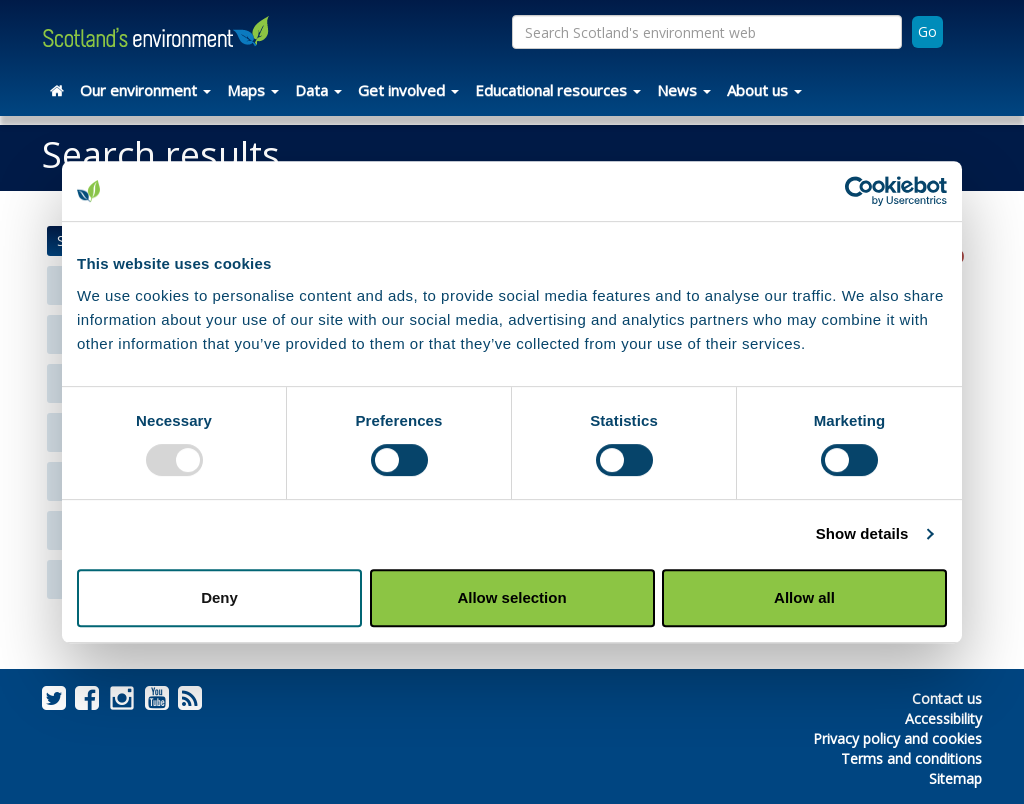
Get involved (408, 90)
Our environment (145, 90)
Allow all (804, 597)
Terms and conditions (911, 758)
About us (764, 90)
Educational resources (558, 90)
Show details (862, 533)
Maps (253, 90)
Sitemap (955, 778)
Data (318, 90)
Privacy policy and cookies (897, 738)
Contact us (947, 698)
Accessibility (943, 718)
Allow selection (511, 597)
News (684, 90)
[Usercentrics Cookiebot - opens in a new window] (859, 191)
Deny (219, 597)
